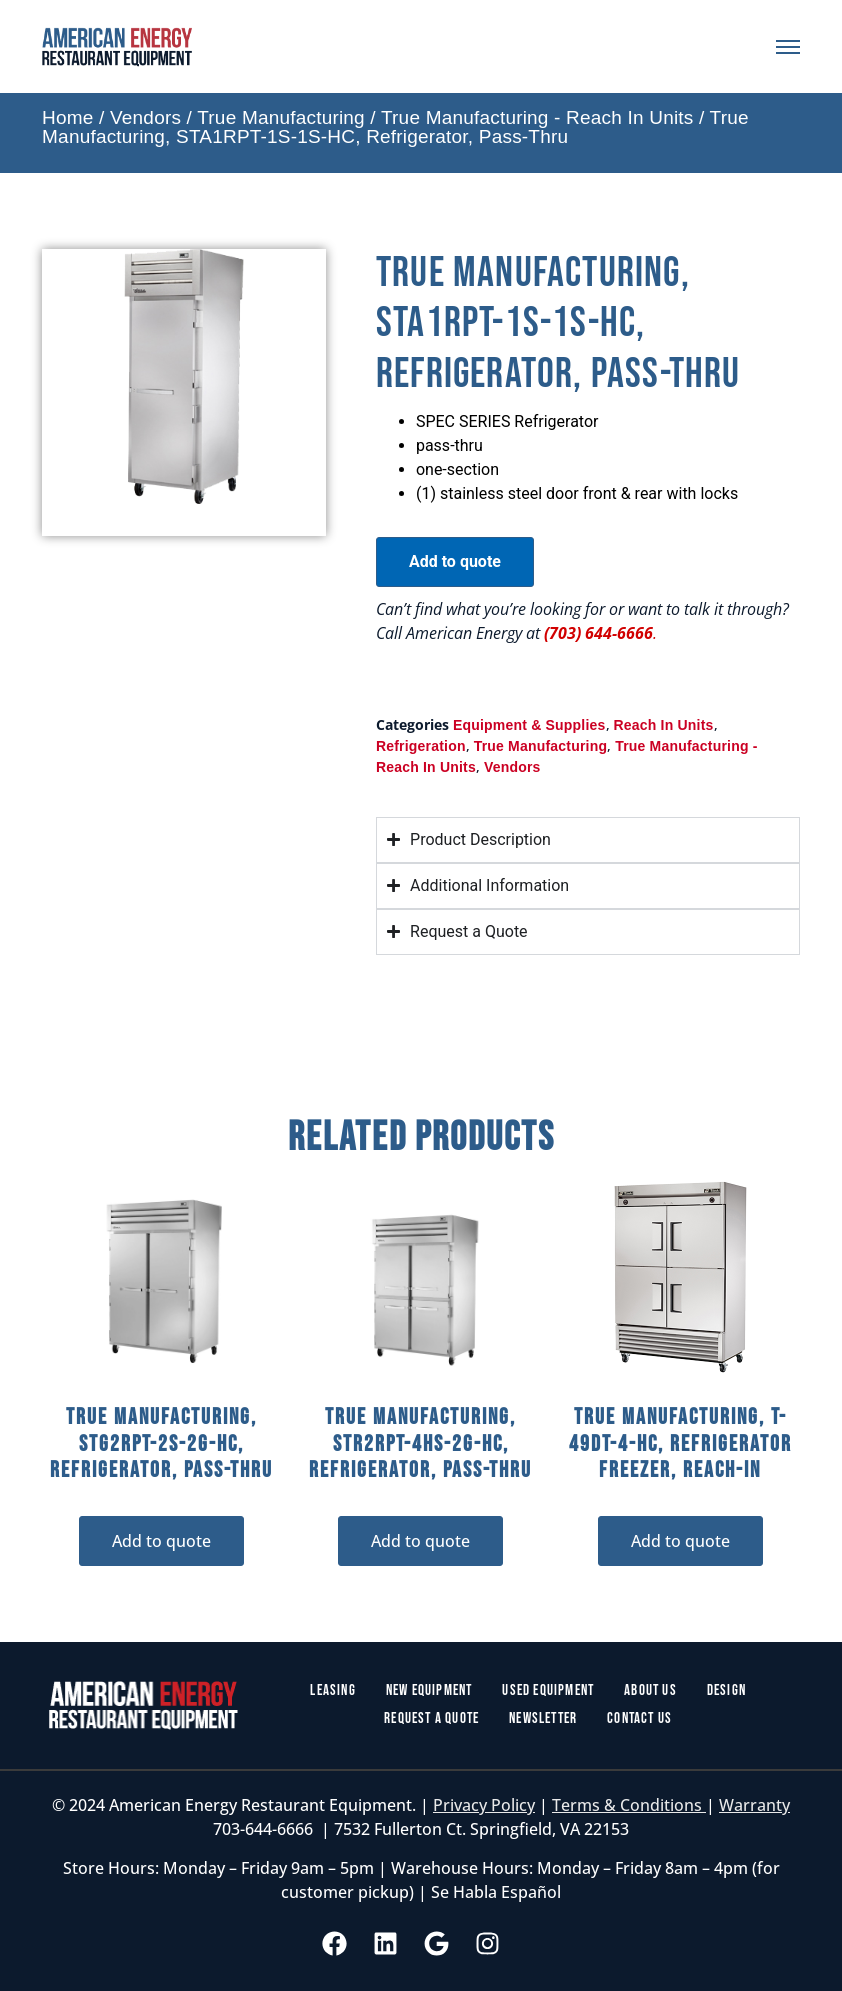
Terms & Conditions (629, 1805)
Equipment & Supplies (529, 725)
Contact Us (639, 1718)
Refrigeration (421, 746)
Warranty (754, 1805)
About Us (650, 1690)
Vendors (145, 117)
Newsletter (543, 1718)
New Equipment (429, 1690)
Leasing (332, 1690)
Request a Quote (431, 1718)
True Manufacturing (281, 117)
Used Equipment (548, 1690)
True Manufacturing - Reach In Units (537, 117)
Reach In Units (664, 725)
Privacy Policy (484, 1805)
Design (726, 1690)
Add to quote (455, 561)
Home (67, 117)
